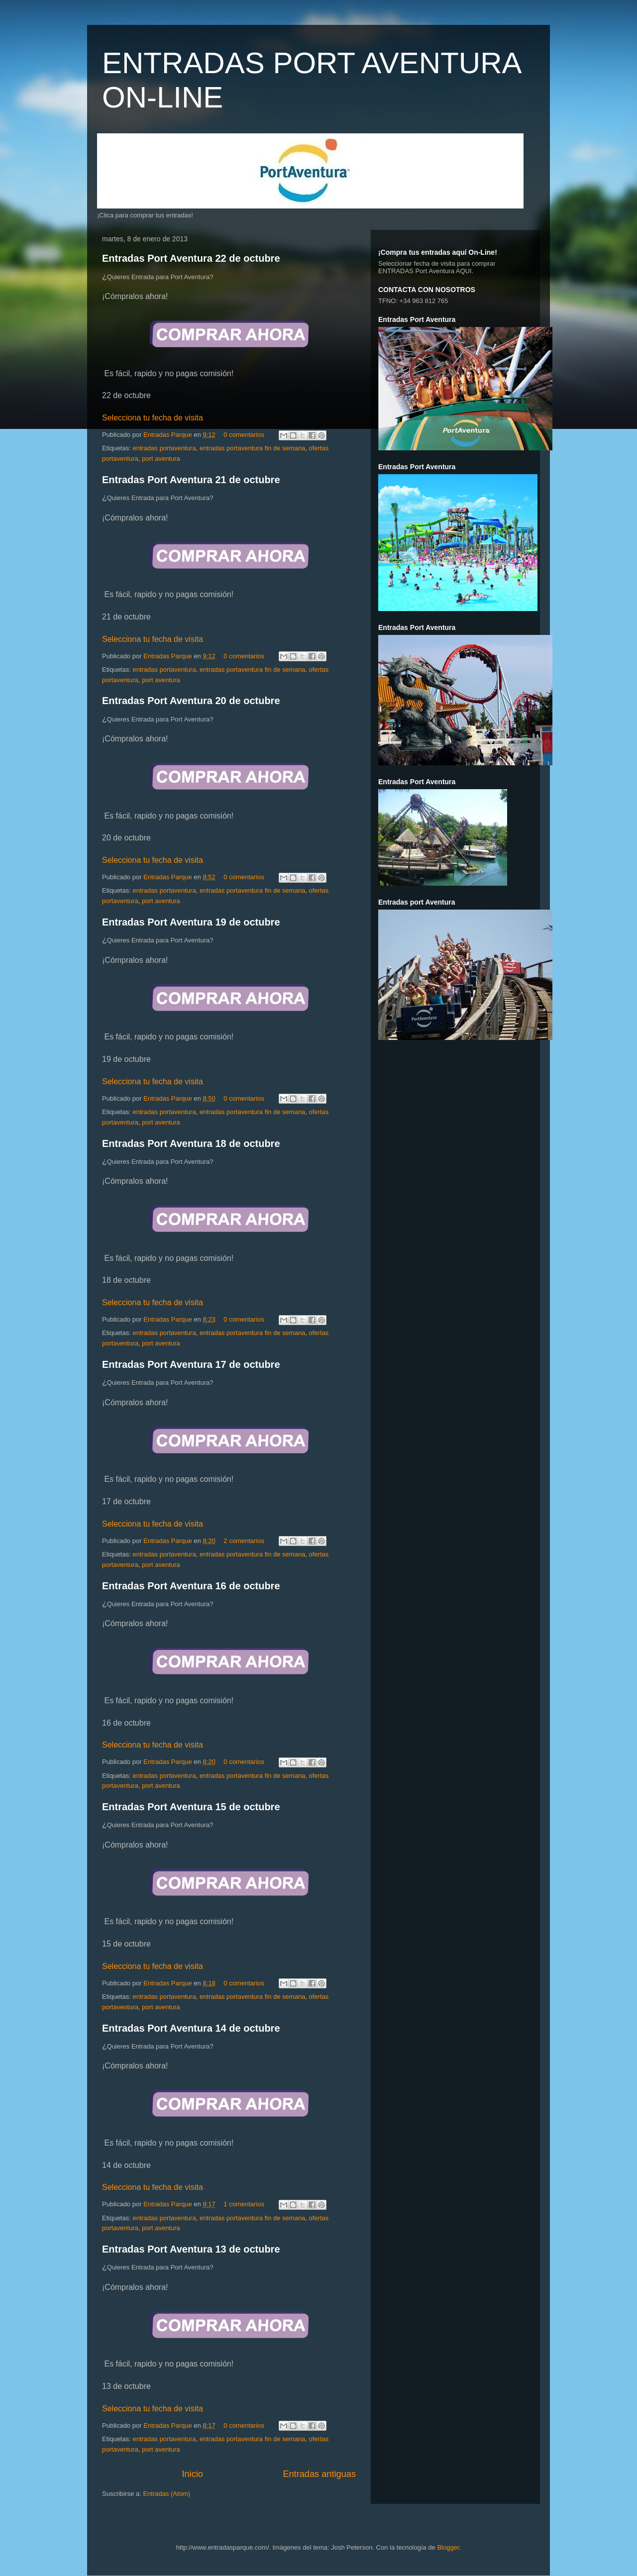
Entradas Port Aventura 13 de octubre (191, 2249)
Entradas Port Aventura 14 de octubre (191, 2028)
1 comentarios (243, 2204)
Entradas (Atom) (166, 2493)
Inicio (192, 2474)
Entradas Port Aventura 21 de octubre (191, 479)
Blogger (448, 2547)
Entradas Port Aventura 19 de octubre (191, 922)
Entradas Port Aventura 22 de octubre (191, 258)
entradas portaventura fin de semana (252, 448)
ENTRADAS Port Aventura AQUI (425, 271)
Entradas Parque (168, 434)
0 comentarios (243, 434)
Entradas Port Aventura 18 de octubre (191, 1143)
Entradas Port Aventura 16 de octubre (191, 1585)
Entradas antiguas (319, 2474)
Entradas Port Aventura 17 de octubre (191, 1364)
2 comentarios (243, 1541)
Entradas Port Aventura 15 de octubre (191, 1806)
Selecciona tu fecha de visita (152, 417)
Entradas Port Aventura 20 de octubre (191, 700)
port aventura (161, 458)
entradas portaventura (164, 448)
